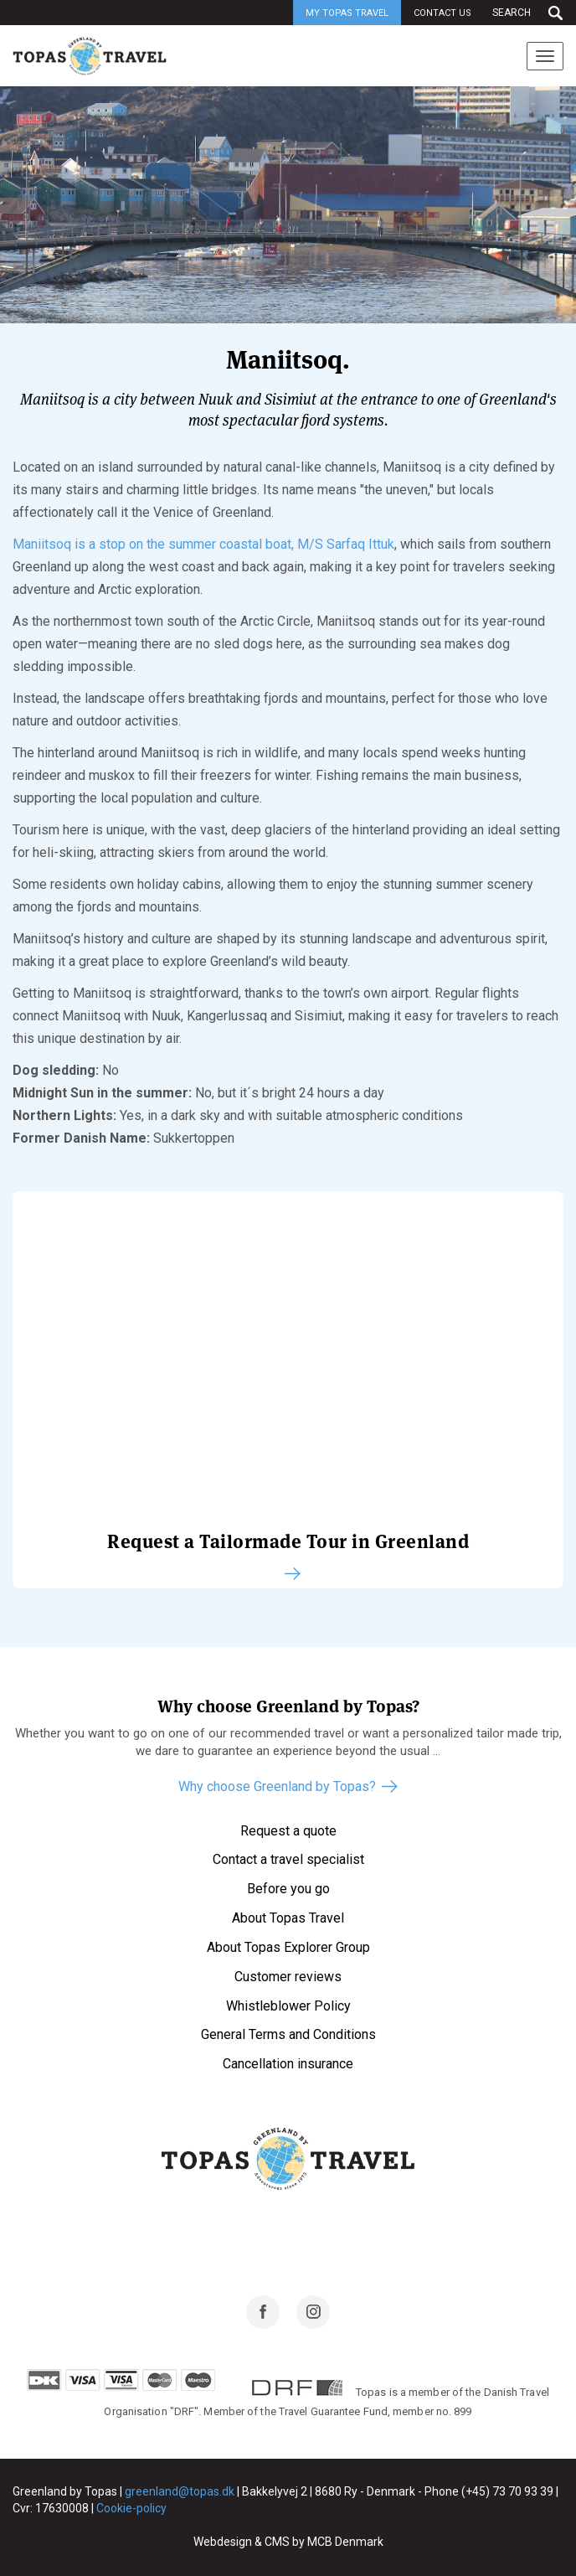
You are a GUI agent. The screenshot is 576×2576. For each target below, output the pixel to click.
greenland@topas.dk (179, 2491)
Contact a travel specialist (288, 1859)
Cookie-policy (131, 2508)
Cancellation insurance (288, 2064)
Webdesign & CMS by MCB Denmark (288, 2541)
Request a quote (288, 1831)
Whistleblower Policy (288, 2006)
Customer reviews (288, 1977)
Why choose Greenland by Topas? (277, 1786)
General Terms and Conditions (288, 2034)
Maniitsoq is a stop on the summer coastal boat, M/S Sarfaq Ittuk (203, 544)
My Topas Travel (347, 13)
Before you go (288, 1889)
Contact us (442, 13)
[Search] (523, 12)
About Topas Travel (288, 1918)
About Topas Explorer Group (288, 1947)
